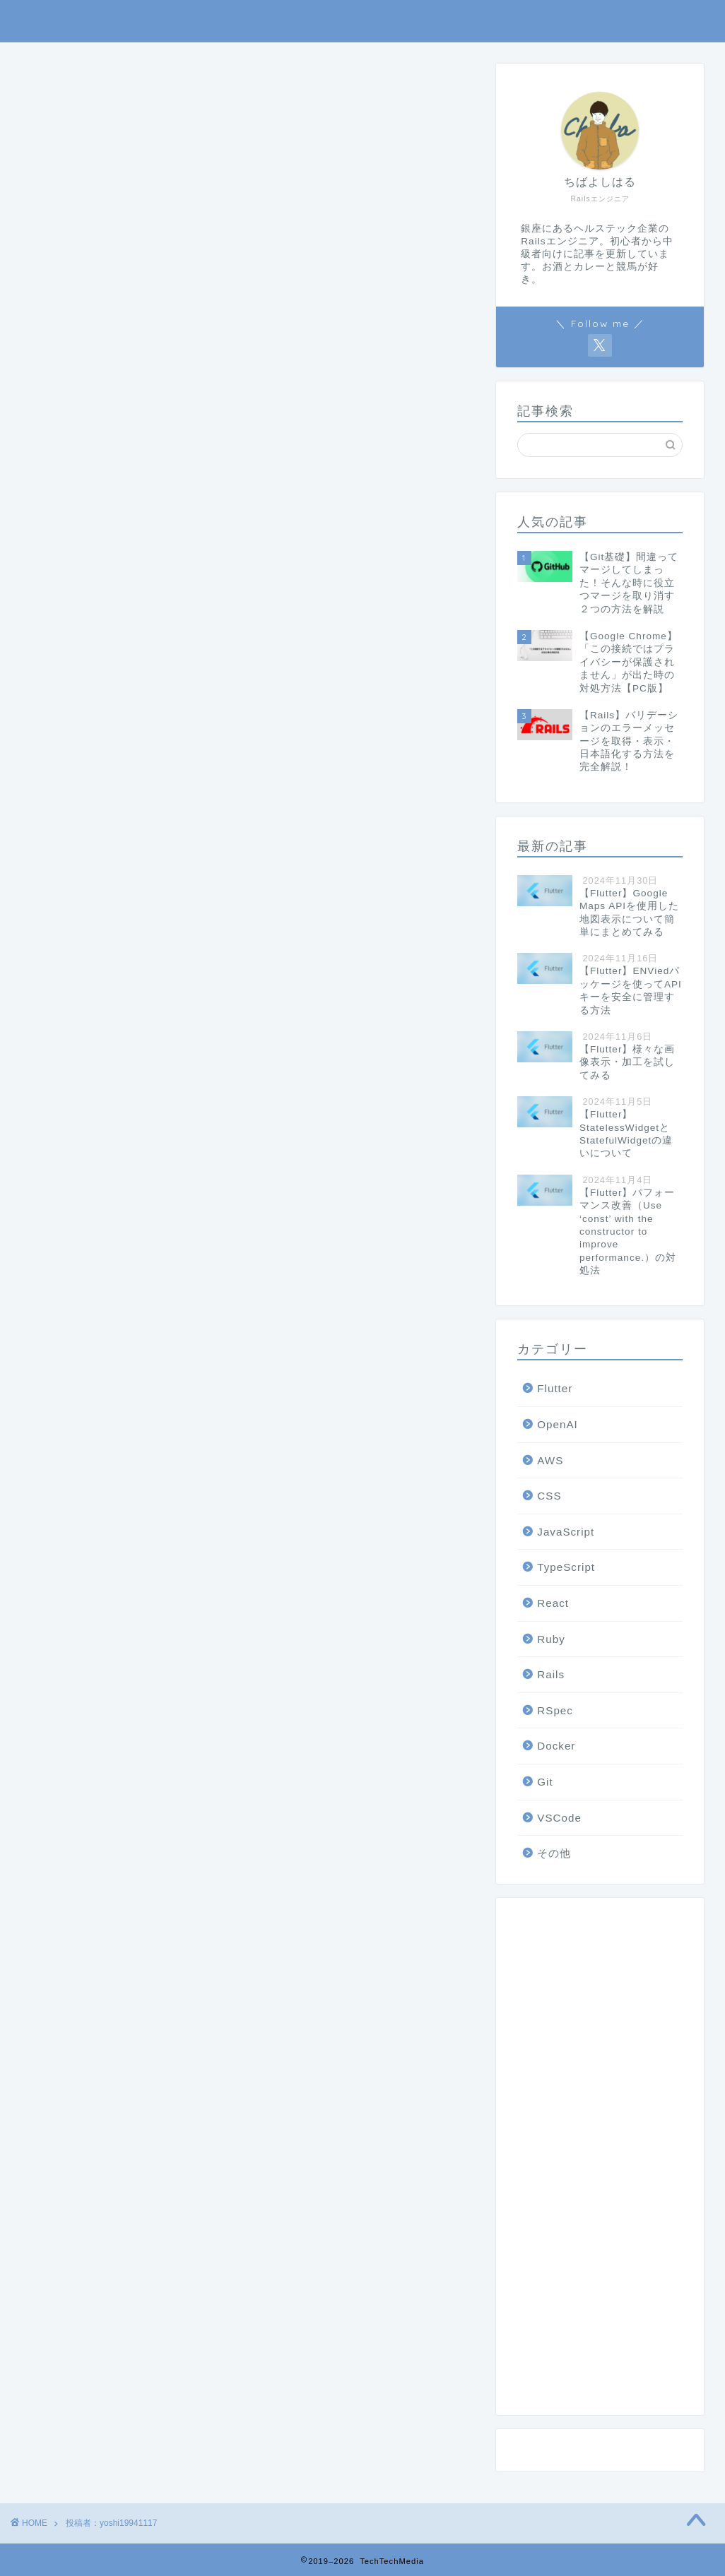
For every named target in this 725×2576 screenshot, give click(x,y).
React (553, 1603)
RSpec (555, 1710)
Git (545, 1782)
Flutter (554, 1388)
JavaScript (565, 1532)
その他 (554, 1853)
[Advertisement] (599, 2161)
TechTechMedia (362, 21)
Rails (551, 1674)
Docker (556, 1746)
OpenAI (557, 1424)
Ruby (551, 1639)
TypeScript (566, 1567)
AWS (550, 1460)
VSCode (559, 1818)
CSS (549, 1496)
